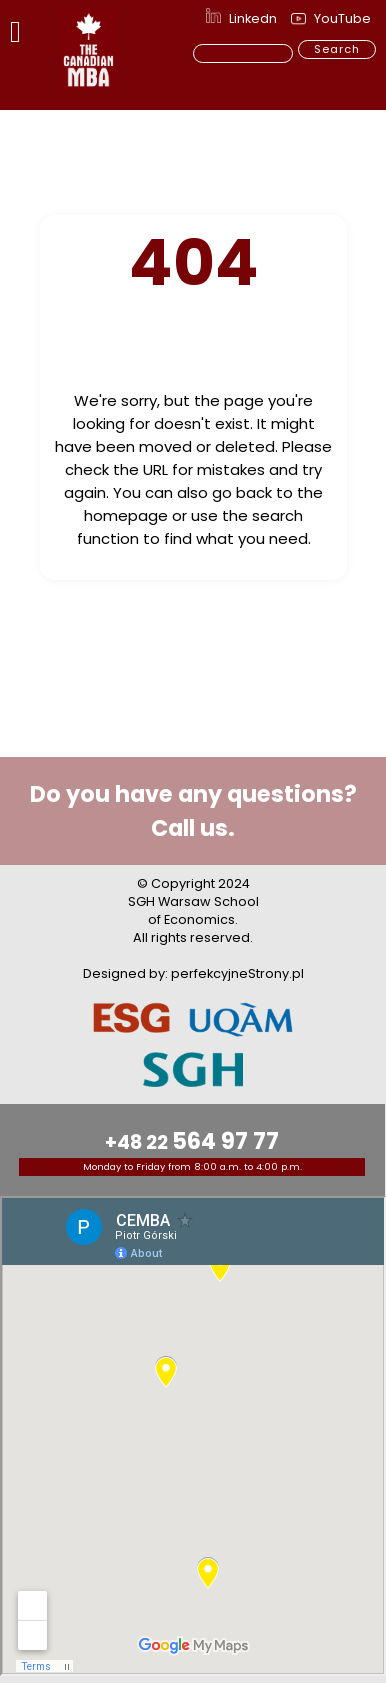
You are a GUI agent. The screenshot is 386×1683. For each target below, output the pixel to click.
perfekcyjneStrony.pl (237, 973)
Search (337, 49)
